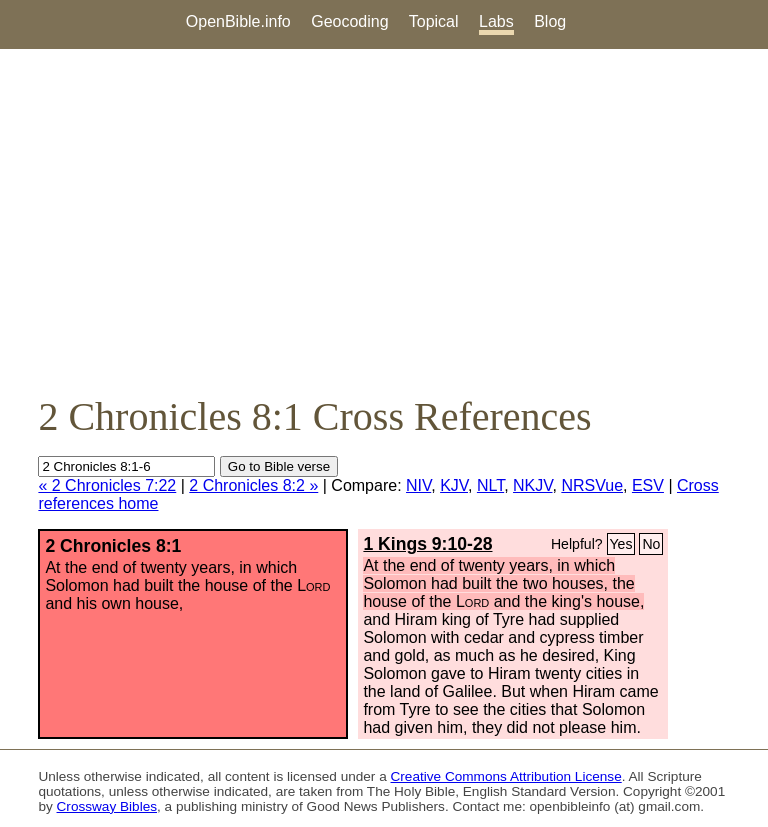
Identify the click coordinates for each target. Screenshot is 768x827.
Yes (621, 544)
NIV (418, 485)
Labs (496, 21)
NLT (490, 485)
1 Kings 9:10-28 (427, 544)
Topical (434, 21)
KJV (454, 485)
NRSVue (592, 485)
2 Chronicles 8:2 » (253, 485)
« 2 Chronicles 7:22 (107, 485)
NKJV (532, 485)
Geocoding (349, 21)
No (651, 544)
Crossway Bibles (107, 806)
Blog (550, 21)
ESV (648, 485)
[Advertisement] (384, 221)
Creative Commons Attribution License (506, 776)
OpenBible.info (238, 21)
